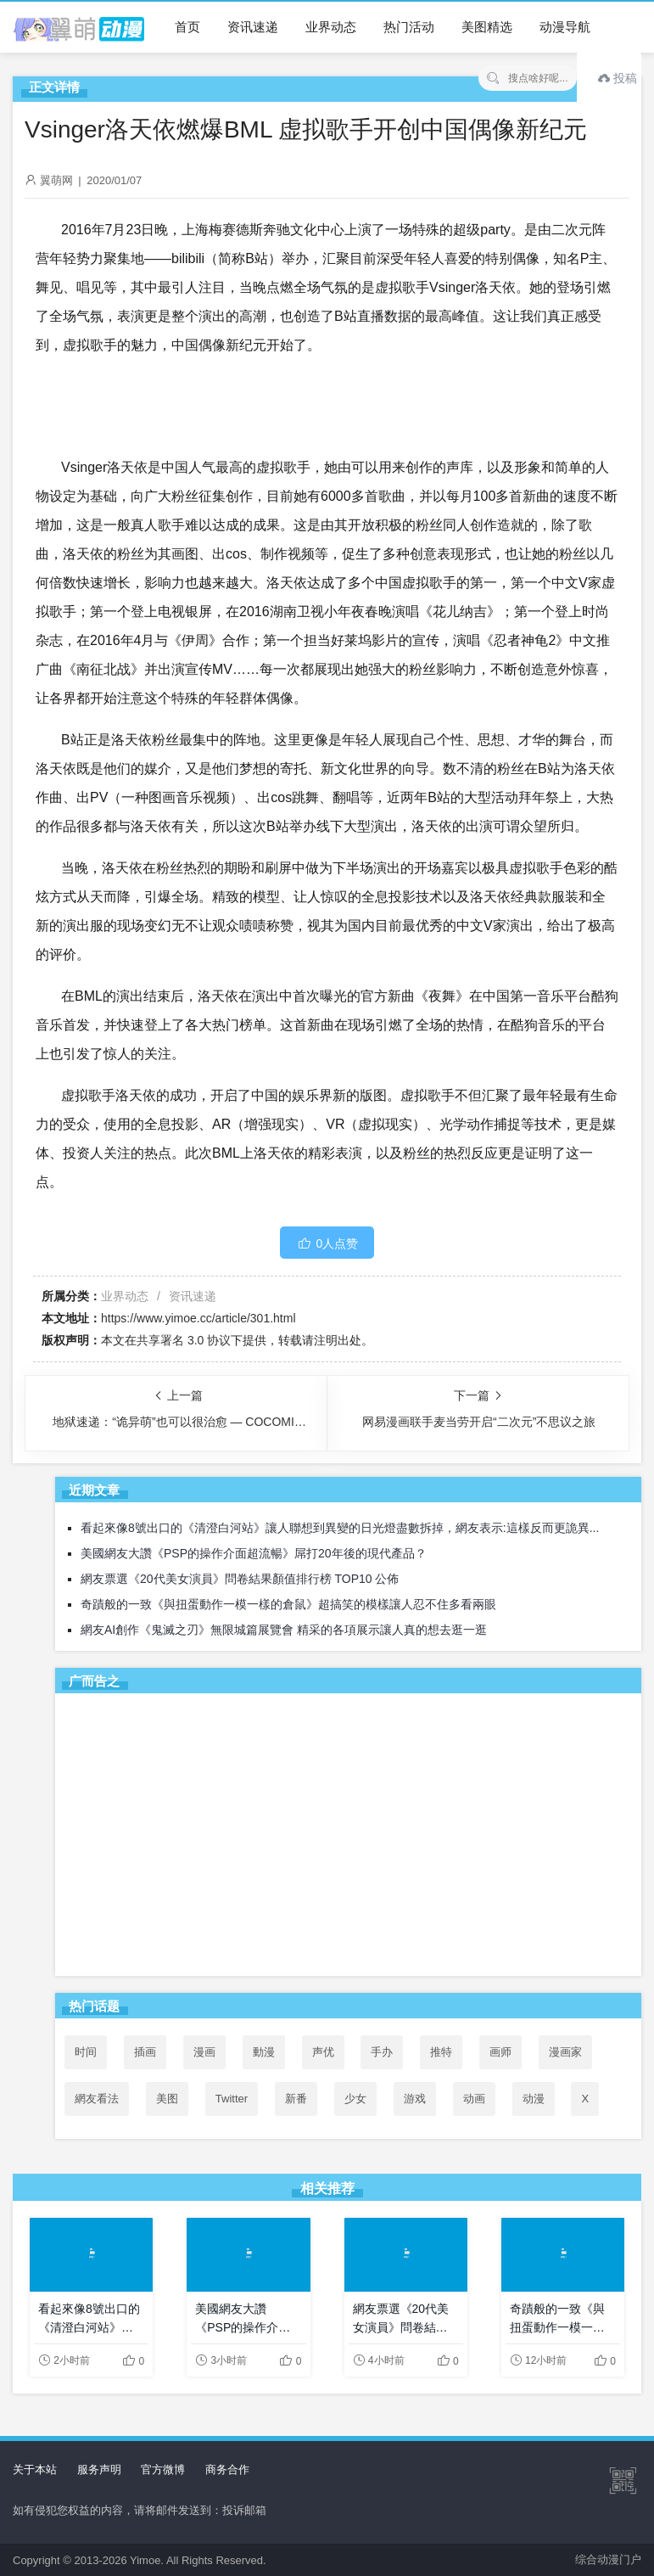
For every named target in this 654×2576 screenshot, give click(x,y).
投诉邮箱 (244, 2510)
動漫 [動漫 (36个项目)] (264, 2052)
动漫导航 (564, 27)
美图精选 (486, 27)
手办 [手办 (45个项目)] (382, 2052)
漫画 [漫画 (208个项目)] (204, 2052)
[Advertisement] (348, 1837)
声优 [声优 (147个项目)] (323, 2052)
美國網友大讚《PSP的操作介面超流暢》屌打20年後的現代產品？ (254, 1553)
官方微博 (163, 2469)
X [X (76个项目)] (585, 2098)
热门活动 (408, 27)
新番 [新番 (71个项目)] (296, 2098)
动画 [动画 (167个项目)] (474, 2098)
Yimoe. (147, 2560)
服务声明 (99, 2469)
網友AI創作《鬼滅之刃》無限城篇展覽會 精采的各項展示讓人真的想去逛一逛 (284, 1629)
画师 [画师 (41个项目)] (500, 2052)
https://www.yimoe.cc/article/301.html (198, 1318)
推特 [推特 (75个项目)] (441, 2052)
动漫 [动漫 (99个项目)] (534, 2098)
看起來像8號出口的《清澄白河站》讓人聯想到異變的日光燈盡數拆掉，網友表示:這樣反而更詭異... (340, 1528)
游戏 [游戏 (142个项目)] (415, 2098)
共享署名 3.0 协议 (184, 1340)
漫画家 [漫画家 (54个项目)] (565, 2052)
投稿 (617, 78)
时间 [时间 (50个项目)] (86, 2052)
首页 (187, 27)
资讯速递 (252, 27)
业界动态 (330, 27)
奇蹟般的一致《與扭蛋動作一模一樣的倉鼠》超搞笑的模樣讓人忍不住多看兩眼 (288, 1604)
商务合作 (227, 2469)
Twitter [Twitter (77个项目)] (231, 2098)
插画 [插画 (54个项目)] (145, 2052)
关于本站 (35, 2469)
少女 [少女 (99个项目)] (355, 2098)
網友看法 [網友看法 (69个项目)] (97, 2098)
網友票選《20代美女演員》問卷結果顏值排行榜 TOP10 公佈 (240, 1578)
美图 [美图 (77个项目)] (167, 2098)
